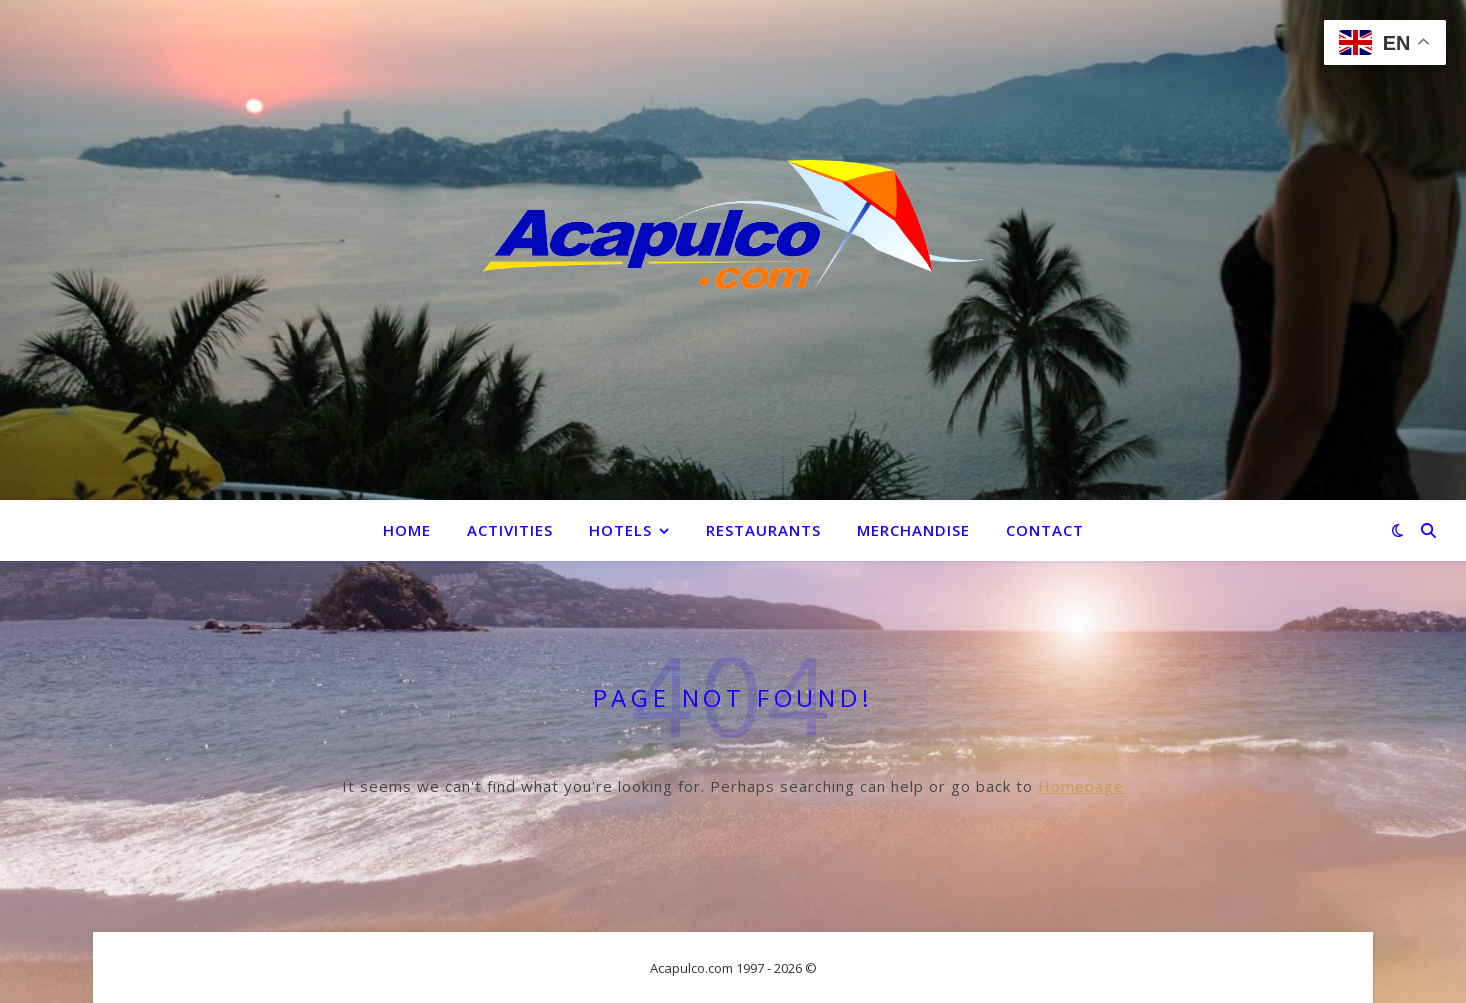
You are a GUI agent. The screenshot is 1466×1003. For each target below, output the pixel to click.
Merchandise (913, 530)
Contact (1045, 530)
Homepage (1081, 786)
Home (407, 530)
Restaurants (763, 530)
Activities (510, 530)
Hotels (620, 530)
